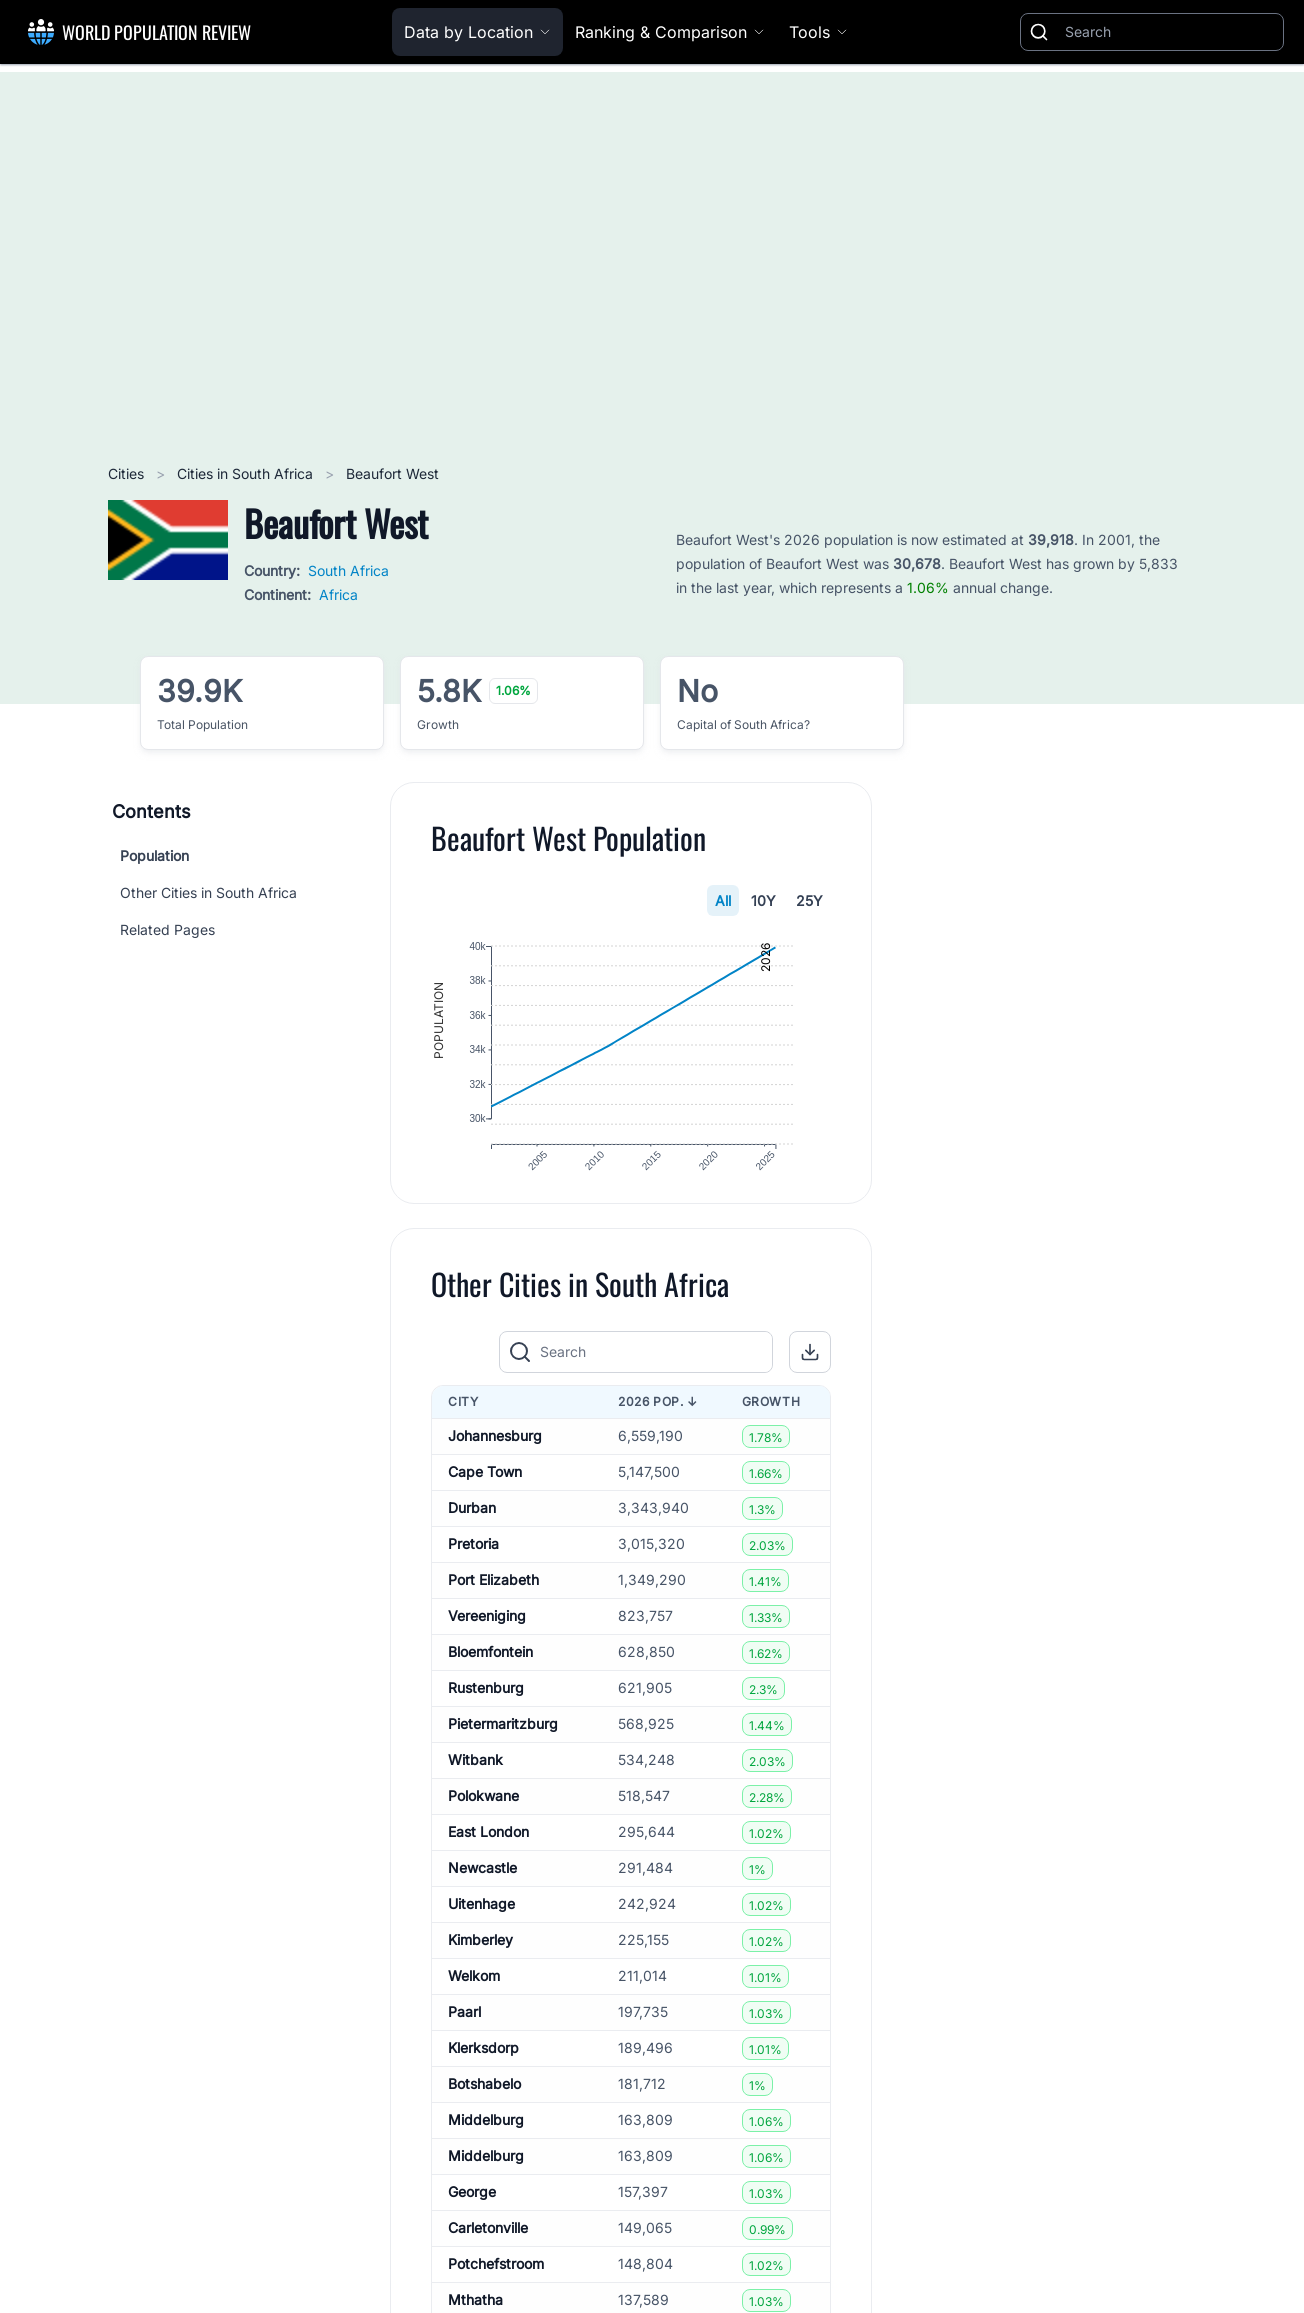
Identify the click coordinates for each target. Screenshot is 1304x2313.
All (723, 900)
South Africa (348, 570)
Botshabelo (484, 2109)
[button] (810, 1377)
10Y (763, 900)
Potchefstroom (496, 2289)
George (472, 2217)
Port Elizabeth (493, 1605)
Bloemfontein (490, 1677)
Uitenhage (481, 1929)
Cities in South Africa (247, 473)
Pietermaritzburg (503, 1749)
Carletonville (488, 2253)
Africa (338, 594)
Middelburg (486, 2145)
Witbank (475, 1785)
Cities (128, 473)
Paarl (464, 2037)
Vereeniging (487, 1641)
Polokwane (483, 1821)
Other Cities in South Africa (208, 892)
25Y (809, 900)
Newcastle (482, 1893)
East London (488, 1857)
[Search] (1170, 32)
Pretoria (473, 1569)
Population (154, 855)
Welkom (474, 2001)
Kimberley (480, 1965)
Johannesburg (495, 1461)
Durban (472, 1533)
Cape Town (485, 1497)
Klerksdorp (483, 2073)
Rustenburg (486, 1713)
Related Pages (167, 929)
